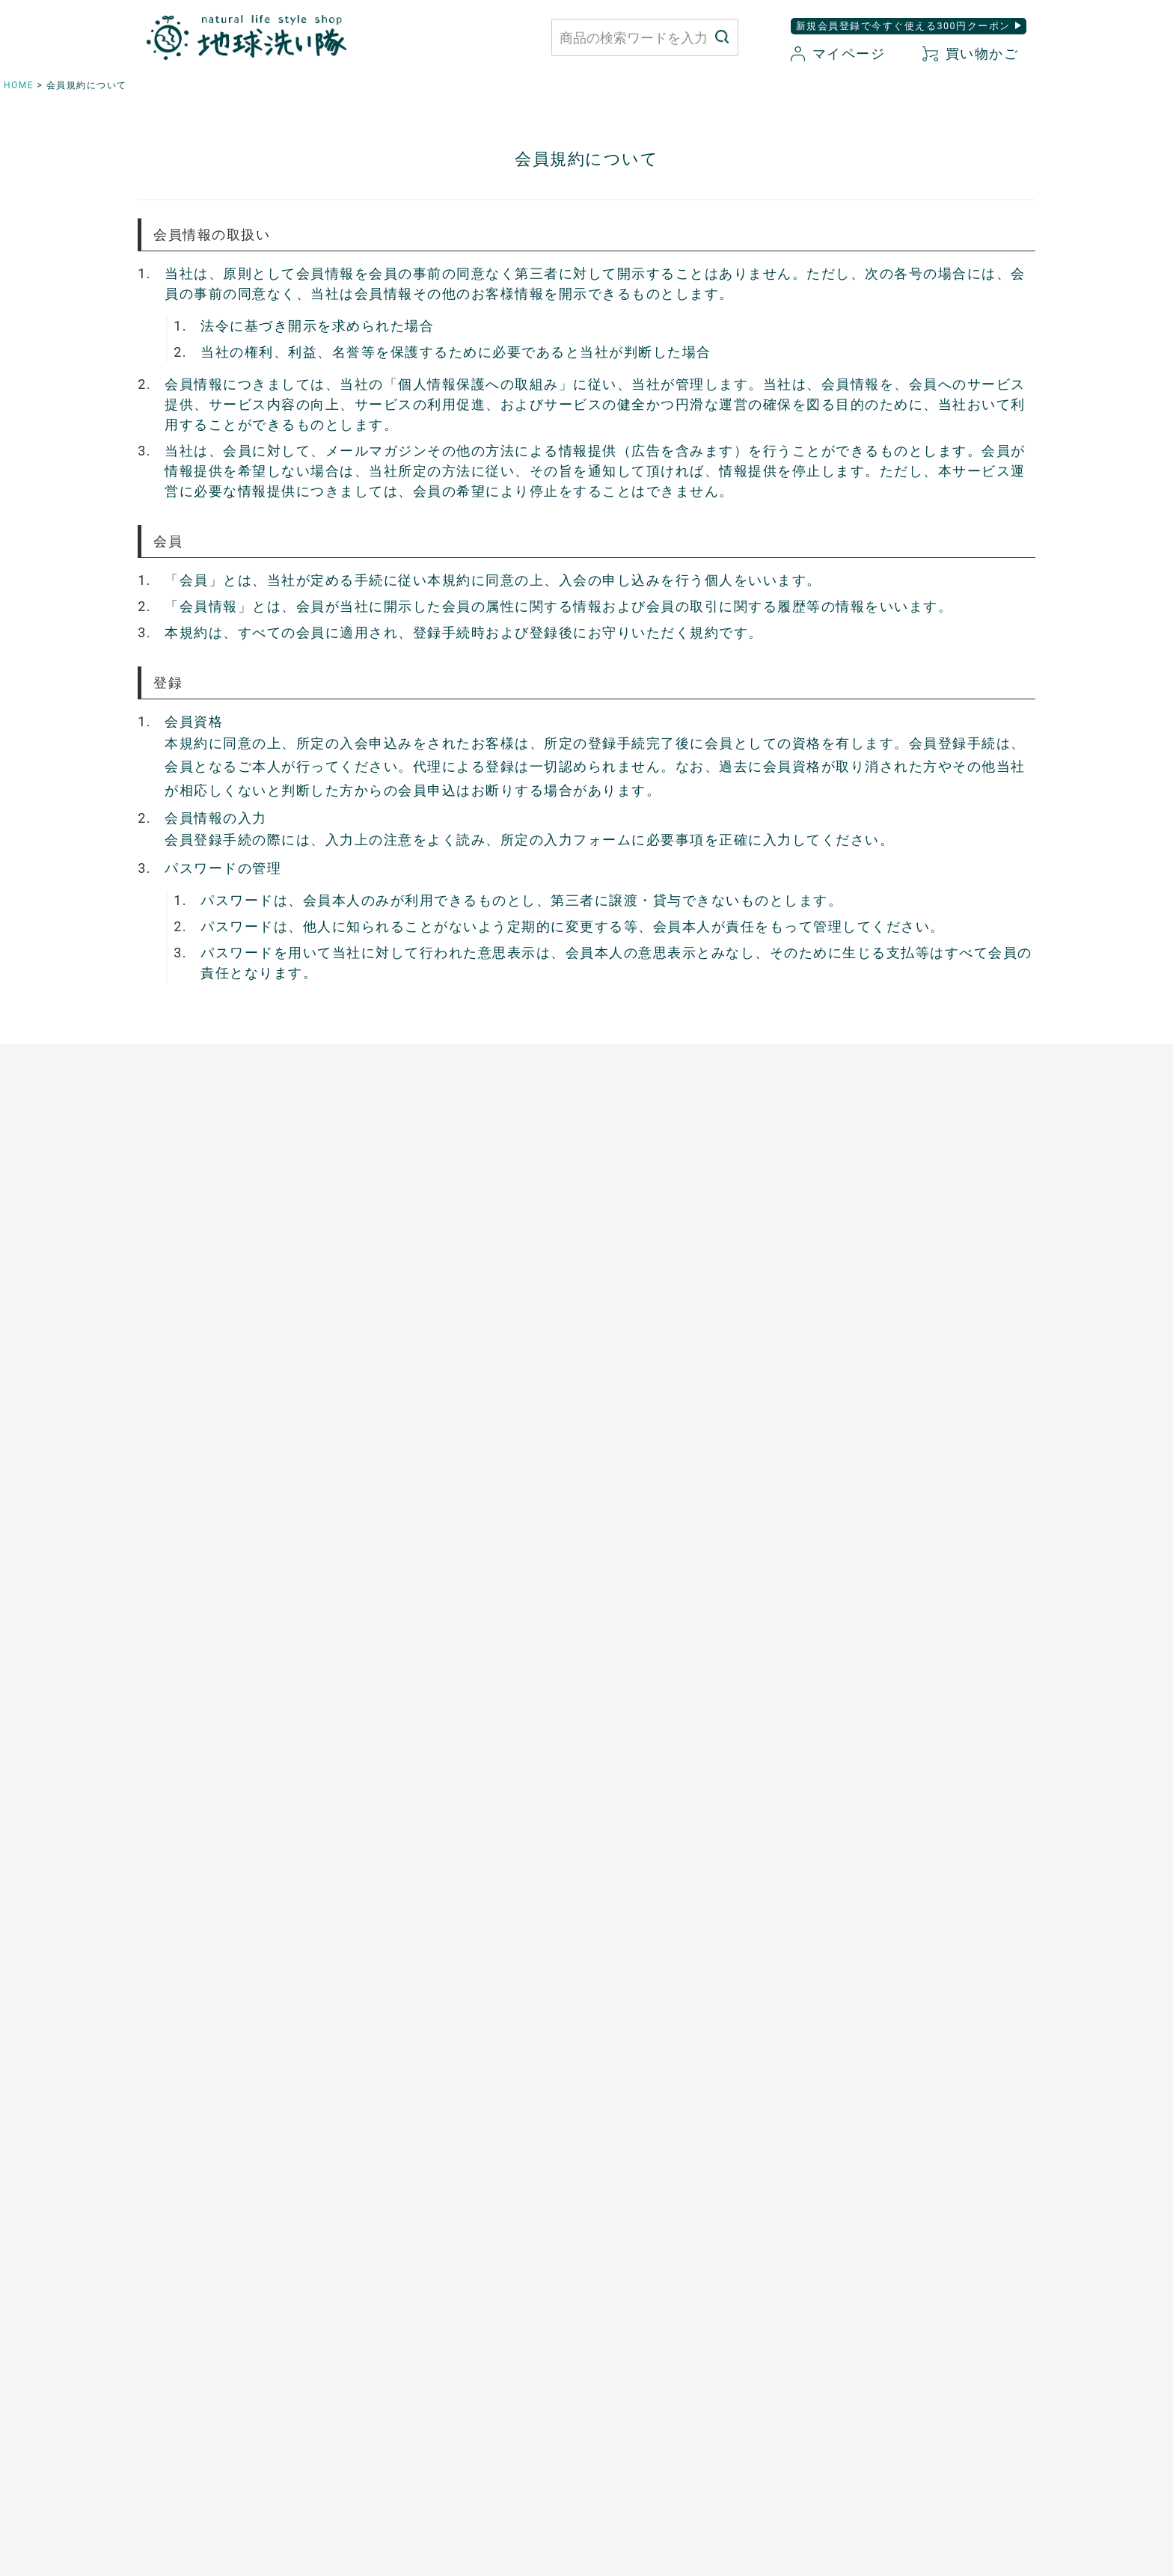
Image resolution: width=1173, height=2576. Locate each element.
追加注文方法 (166, 1723)
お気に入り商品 (680, 2386)
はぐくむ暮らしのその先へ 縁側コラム (469, 1723)
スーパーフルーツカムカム (434, 1508)
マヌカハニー (400, 1301)
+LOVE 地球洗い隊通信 (429, 1749)
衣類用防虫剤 (166, 1456)
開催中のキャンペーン (423, 1672)
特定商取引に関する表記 (866, 2334)
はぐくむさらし (638, 1353)
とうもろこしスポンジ (656, 1379)
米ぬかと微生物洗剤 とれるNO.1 (687, 1250)
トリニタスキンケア (883, 1379)
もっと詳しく (587, 2179)
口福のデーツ (400, 1328)
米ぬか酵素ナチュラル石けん (906, 1276)
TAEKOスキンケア (879, 1405)
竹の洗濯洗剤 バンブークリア (679, 1276)
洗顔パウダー (866, 1301)
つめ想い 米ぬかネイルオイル (912, 1508)
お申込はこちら (172, 1672)
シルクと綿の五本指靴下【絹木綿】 (224, 1405)
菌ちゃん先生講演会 (417, 1697)
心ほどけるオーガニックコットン (219, 1353)
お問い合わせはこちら (359, 2322)
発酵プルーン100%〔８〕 (432, 1379)
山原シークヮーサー (417, 1482)
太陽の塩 (388, 1276)
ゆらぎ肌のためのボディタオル (912, 1559)
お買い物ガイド (680, 2308)
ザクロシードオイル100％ (433, 1456)
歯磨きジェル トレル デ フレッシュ (923, 1353)
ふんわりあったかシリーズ (201, 1379)
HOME (19, 85)
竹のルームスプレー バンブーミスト (696, 1301)
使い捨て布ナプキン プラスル (213, 1276)
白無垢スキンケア (877, 1250)
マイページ (838, 53)
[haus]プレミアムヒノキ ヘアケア (920, 1431)
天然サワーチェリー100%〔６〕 (449, 1405)
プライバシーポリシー (860, 2308)
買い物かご (970, 53)
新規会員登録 (674, 2360)
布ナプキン (161, 1250)
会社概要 (825, 2360)
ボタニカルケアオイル (889, 1482)
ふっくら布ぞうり (178, 1328)
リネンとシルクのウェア (196, 1431)
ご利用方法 (161, 1697)
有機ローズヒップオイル (429, 1431)
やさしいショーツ (178, 1301)
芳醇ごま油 (394, 1534)
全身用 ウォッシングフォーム (908, 1328)
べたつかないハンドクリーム (906, 1456)
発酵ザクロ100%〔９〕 (426, 1353)
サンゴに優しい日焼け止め (900, 1534)
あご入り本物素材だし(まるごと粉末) (462, 1250)
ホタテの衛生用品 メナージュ (679, 1328)
